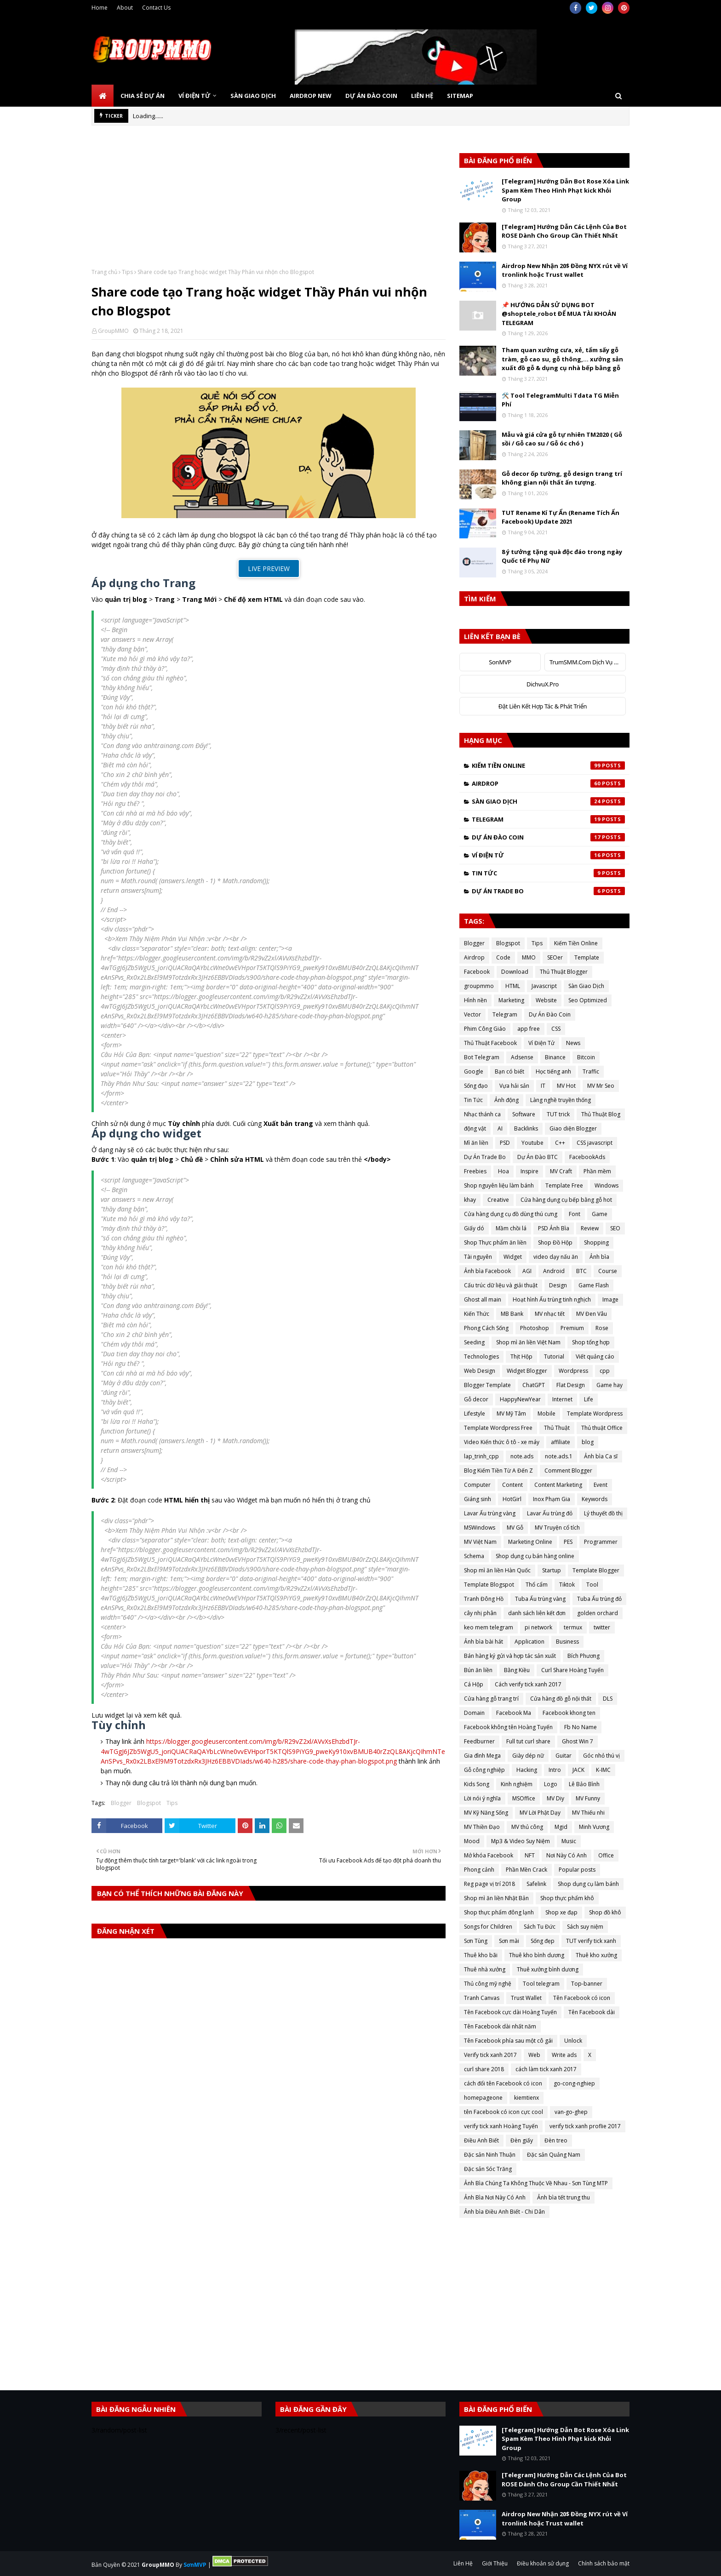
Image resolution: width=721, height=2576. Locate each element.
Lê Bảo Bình (584, 1784)
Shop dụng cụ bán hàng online (535, 1556)
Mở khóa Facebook (488, 1855)
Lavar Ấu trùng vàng (489, 1513)
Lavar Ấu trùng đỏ (549, 1513)
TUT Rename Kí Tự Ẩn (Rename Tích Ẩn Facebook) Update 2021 (560, 517)
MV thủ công (527, 1827)
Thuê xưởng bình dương (547, 1969)
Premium (572, 1328)
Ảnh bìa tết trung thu (563, 2197)
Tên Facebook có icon (581, 1998)
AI (500, 1128)
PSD (505, 1143)
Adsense (522, 1057)
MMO (529, 957)
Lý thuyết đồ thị (603, 1513)
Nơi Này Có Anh (566, 1855)
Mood (472, 1841)
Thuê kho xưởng (596, 1955)
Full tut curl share (528, 1741)
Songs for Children (488, 1927)
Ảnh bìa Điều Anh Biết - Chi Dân (504, 2212)
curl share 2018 (484, 2069)
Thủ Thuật (557, 1428)
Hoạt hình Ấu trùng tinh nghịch (552, 1299)
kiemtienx (526, 2098)
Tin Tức (548, 873)
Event (600, 1485)
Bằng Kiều (517, 1670)
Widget (513, 1257)
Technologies (481, 1356)
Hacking (526, 1770)
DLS (607, 1698)
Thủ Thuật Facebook (490, 1043)
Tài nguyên (478, 1257)
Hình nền (475, 1000)
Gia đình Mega (482, 1755)
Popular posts (577, 1869)
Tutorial (554, 1356)
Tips (127, 272)
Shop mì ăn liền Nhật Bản (496, 1898)
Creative (498, 1200)
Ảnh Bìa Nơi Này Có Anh (495, 2197)
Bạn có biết (509, 1071)
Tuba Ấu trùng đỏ (599, 1599)
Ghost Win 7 (577, 1741)
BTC (581, 1271)
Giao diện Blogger (573, 1128)
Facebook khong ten (569, 1713)
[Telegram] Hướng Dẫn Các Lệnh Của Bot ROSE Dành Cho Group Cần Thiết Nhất (564, 231)
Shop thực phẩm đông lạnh (499, 1912)
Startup (551, 1570)
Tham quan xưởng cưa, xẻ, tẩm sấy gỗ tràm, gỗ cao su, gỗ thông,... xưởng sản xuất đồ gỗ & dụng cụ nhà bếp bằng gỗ (562, 359)
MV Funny (588, 1798)
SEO (615, 1228)
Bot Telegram (481, 1057)
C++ (560, 1143)
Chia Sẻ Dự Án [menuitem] (142, 95)
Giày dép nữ (528, 1755)
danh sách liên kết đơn (537, 1613)
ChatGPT (533, 1385)
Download (514, 972)
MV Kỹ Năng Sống (486, 1812)
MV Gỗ (515, 1527)
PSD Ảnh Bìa (553, 1228)
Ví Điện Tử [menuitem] (194, 95)
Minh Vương (594, 1827)
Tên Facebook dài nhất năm (500, 2026)
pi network (538, 1627)
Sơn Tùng (475, 1941)
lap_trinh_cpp (481, 1456)
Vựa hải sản (514, 1086)
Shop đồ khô (605, 1912)
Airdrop (548, 783)
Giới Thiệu (495, 2563)
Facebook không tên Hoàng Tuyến (508, 1727)
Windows (606, 1185)
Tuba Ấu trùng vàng (540, 1599)
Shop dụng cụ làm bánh (588, 1884)
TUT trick (558, 1114)
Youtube (532, 1143)
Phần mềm (597, 1171)
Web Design (479, 1371)
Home (100, 7)
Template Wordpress (595, 1413)
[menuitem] (103, 96)
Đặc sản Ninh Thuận (489, 2155)
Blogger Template (487, 1385)
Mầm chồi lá (511, 1228)
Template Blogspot (489, 1584)
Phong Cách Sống (486, 1328)
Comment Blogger (568, 1470)
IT (543, 1086)
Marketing (511, 1000)
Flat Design (570, 1385)
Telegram (548, 819)
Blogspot (149, 1803)
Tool (592, 1584)
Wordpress (573, 1371)
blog (588, 1442)
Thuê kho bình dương (536, 1955)
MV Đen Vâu (591, 1314)
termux (573, 1627)
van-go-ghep (571, 2112)
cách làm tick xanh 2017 (546, 2069)
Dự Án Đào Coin (548, 837)
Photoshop (534, 1328)
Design (558, 1285)
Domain (474, 1713)
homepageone (483, 2098)
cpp (605, 1371)
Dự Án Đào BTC (537, 1157)
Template (586, 957)
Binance (555, 1057)
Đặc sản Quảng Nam (553, 2155)
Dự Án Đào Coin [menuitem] (371, 95)
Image (610, 1299)
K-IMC (603, 1770)
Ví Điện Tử (548, 855)
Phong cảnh (479, 1869)
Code (503, 957)
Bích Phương (583, 1656)
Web (534, 2055)
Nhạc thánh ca (482, 1114)
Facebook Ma (513, 1713)
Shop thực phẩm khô (567, 1898)
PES (568, 1542)
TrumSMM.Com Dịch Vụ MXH (587, 662)
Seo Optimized (587, 1000)
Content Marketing (558, 1485)
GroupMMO (113, 331)
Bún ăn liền (478, 1670)
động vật (475, 1128)
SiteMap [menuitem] (460, 95)
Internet (562, 1399)
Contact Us (156, 7)
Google (473, 1071)
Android (554, 1271)
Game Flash (593, 1285)
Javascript (544, 986)
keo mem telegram (488, 1627)
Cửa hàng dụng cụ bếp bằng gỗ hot (566, 1200)
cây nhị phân (480, 1613)
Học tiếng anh (553, 1071)
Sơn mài (509, 1941)
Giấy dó (474, 1228)
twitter (602, 1627)
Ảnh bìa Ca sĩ (601, 1456)
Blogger (121, 1803)
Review (590, 1228)
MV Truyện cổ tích (557, 1527)
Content (512, 1485)
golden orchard (597, 1613)
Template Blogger (595, 1570)
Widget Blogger (527, 1371)
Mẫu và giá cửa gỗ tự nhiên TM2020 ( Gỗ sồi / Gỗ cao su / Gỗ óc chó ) (562, 439)
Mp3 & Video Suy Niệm (520, 1841)
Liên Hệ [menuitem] (422, 95)
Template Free (564, 1185)
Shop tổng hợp (591, 1342)
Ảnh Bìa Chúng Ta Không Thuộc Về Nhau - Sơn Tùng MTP (536, 2183)
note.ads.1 (558, 1456)
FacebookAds (587, 1157)
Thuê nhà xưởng (484, 1969)
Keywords (594, 1499)
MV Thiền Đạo (482, 1827)
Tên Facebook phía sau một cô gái (508, 2041)
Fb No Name (580, 1727)
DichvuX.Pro (542, 684)
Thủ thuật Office (602, 1428)
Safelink (536, 1884)
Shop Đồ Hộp (555, 1242)
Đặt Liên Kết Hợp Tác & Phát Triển (542, 706)
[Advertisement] (269, 203)
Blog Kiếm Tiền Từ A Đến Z (498, 1470)
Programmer (601, 1542)
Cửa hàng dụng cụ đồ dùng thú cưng (510, 1214)
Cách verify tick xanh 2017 (528, 1684)
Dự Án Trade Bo (548, 891)
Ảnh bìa (599, 1257)
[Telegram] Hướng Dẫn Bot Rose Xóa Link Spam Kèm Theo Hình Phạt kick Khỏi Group (565, 190)
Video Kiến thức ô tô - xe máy (501, 1442)
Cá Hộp (473, 1684)
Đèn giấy (521, 2140)
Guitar (563, 1755)
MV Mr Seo (600, 1086)
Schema (474, 1556)
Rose (601, 1328)
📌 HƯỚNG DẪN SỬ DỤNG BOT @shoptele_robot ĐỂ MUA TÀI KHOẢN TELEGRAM (559, 314)
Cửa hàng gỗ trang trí (491, 1698)
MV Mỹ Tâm (511, 1413)
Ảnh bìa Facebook (487, 1271)
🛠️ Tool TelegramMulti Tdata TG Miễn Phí (560, 400)
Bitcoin (586, 1057)
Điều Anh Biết (481, 2140)
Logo (550, 1784)
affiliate (560, 1442)
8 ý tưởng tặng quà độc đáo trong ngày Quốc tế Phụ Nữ (562, 556)
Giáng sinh (477, 1499)
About (125, 7)
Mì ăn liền (476, 1143)
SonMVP (500, 662)
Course (607, 1271)
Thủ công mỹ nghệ (487, 1984)
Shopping (596, 1242)
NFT (530, 1855)
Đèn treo (555, 2140)
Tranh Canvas (481, 1998)
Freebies (475, 1171)
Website (546, 1000)
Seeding (474, 1342)
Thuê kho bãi (481, 1955)
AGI (527, 1271)
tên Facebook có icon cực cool (503, 2112)
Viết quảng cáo (595, 1356)
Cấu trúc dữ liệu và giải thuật (501, 1285)
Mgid (561, 1827)
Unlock (573, 2041)
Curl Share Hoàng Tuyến (572, 1670)
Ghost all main (482, 1299)
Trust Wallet (526, 1998)
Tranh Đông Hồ (484, 1599)
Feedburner (479, 1741)
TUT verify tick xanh (591, 1941)
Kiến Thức (476, 1314)
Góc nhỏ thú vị (601, 1755)
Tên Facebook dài (591, 2012)
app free (528, 1029)
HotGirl (512, 1499)
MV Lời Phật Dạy (540, 1812)
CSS (556, 1029)
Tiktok (567, 1584)
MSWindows (479, 1527)
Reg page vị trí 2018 (489, 1884)
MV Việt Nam (480, 1542)
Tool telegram (541, 1984)
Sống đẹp (543, 1941)
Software (523, 1114)
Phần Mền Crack (526, 1869)
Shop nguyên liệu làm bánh (499, 1185)
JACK (578, 1770)
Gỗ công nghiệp (484, 1770)
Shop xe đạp (561, 1912)
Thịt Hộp (521, 1356)
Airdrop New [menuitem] (311, 95)
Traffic (591, 1071)
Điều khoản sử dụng (543, 2563)
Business (567, 1641)
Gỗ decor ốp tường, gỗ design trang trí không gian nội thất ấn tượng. (562, 478)
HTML (512, 986)
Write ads (564, 2055)
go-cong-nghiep (574, 2083)
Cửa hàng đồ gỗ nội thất (560, 1698)
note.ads (521, 1456)
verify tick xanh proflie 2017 (585, 2126)
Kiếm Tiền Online (548, 765)
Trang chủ (104, 272)
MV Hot (566, 1086)
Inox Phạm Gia (551, 1499)
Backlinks (526, 1128)
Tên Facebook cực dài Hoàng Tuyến (510, 2012)
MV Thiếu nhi (588, 1812)
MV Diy (555, 1798)
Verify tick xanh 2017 (490, 2055)
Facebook (477, 972)
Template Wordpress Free (498, 1428)
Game (599, 1214)
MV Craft (561, 1171)
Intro (555, 1770)
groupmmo (479, 986)
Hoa (503, 1171)
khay (470, 1200)
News (573, 1043)
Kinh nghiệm (516, 1784)
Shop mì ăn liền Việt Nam (528, 1342)
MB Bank (512, 1314)
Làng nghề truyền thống (560, 1100)
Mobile (546, 1413)
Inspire (529, 1171)
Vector (472, 1014)
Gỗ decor (476, 1399)
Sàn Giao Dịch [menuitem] (253, 95)
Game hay (609, 1385)
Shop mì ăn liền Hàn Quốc (497, 1570)
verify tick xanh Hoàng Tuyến (501, 2126)
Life (588, 1399)
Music (568, 1841)
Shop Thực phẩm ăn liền (495, 1242)
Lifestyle (474, 1413)
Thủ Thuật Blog (600, 1114)
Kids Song (476, 1784)
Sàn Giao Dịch (548, 801)
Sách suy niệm (585, 1927)
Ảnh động (506, 1100)
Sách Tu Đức (539, 1927)
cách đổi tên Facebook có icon (503, 2083)
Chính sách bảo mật (603, 2563)
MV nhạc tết (550, 1314)
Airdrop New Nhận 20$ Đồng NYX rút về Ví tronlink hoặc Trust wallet (565, 270)
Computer (477, 1485)
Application (529, 1641)
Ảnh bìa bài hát (483, 1641)
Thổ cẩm (537, 1584)
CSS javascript (594, 1143)
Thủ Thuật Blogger (564, 972)
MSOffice (523, 1798)
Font (574, 1214)
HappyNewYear (520, 1399)
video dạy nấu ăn (555, 1257)
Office (606, 1855)
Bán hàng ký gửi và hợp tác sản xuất (510, 1656)
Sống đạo (476, 1086)
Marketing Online (530, 1542)
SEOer (555, 957)
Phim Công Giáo (485, 1029)
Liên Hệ (463, 2563)
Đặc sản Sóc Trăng (488, 2169)
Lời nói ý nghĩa (482, 1798)
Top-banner (586, 1984)
